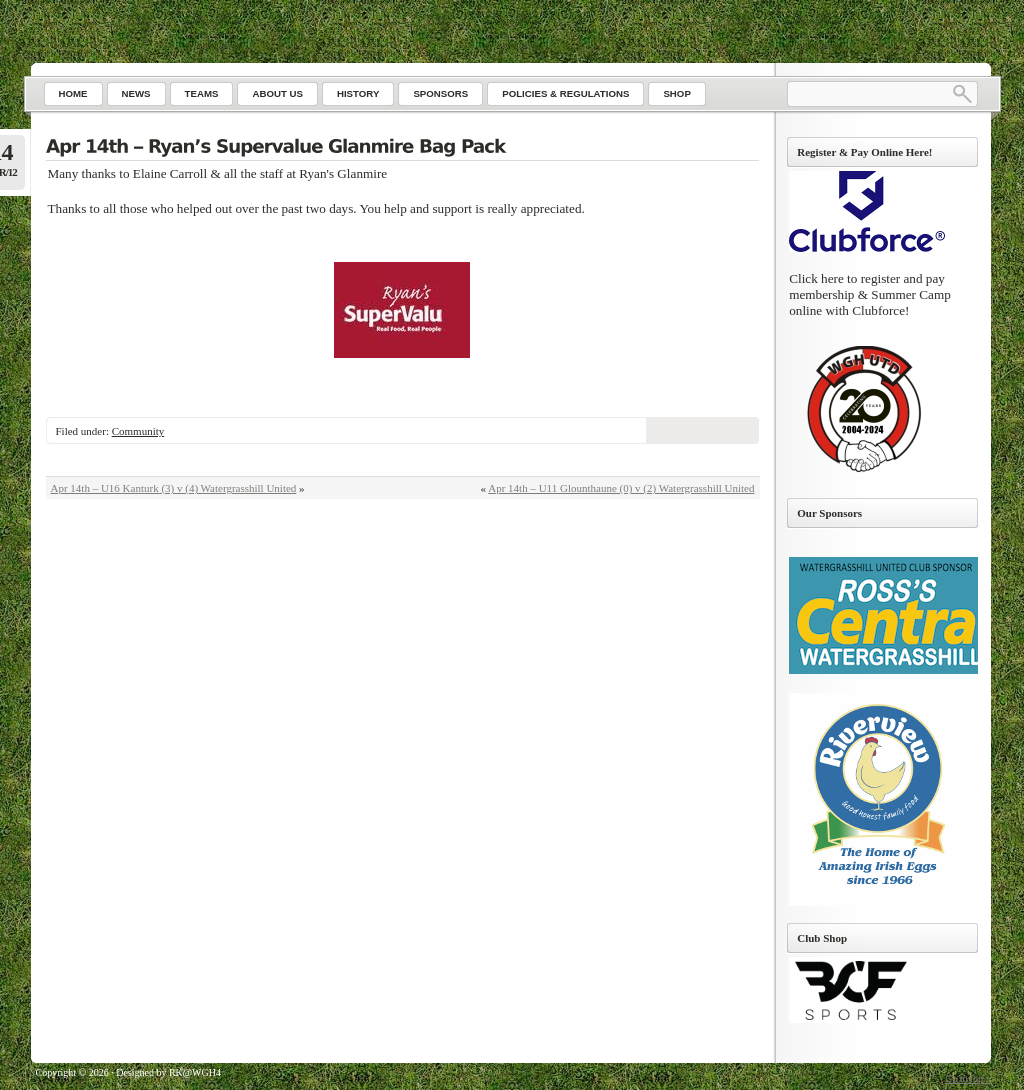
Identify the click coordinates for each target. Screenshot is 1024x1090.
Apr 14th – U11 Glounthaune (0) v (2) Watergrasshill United (621, 488)
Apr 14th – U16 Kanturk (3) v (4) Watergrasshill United (174, 488)
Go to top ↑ (967, 1078)
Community (138, 431)
